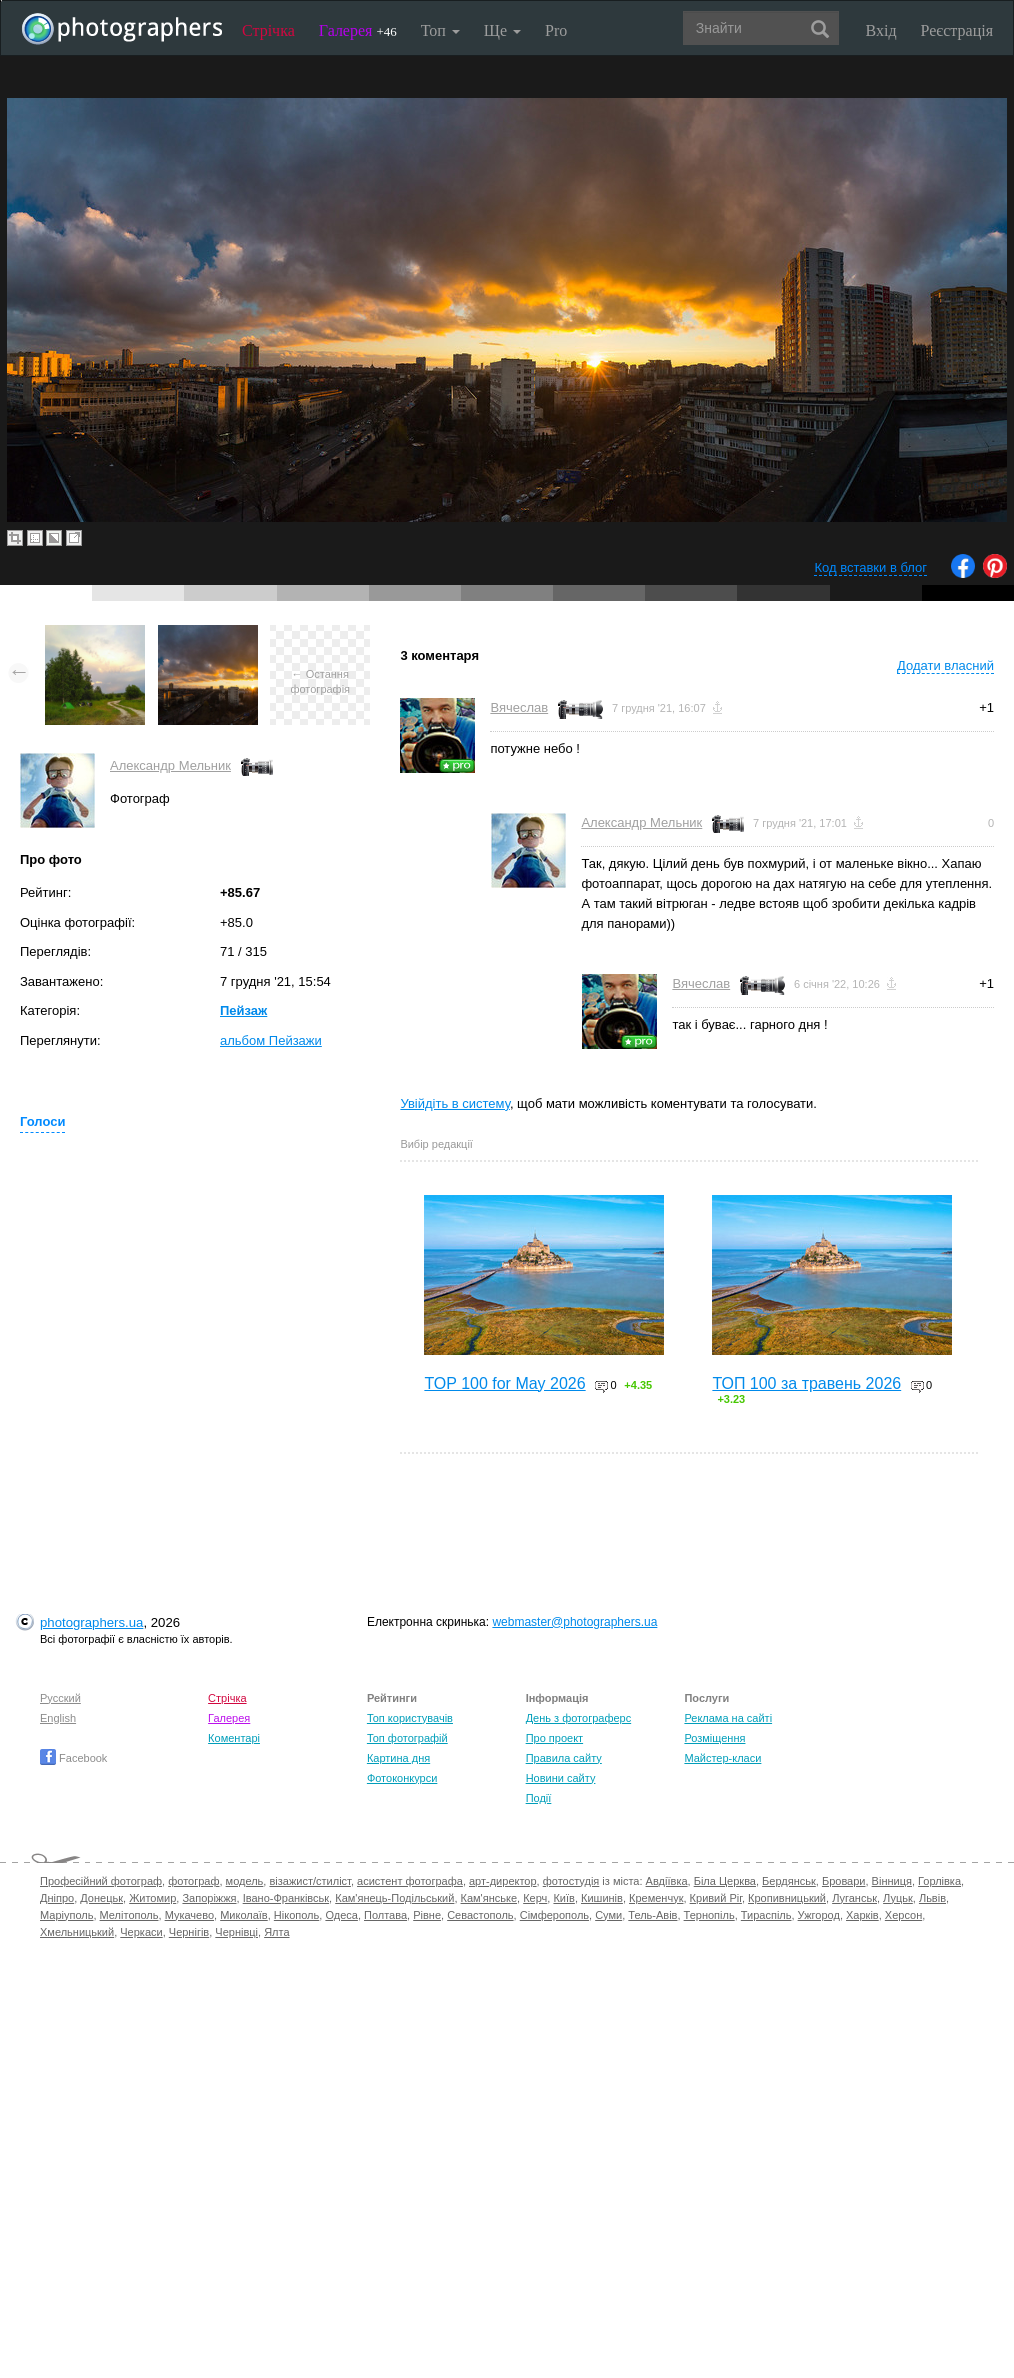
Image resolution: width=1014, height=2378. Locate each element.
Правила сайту (564, 1758)
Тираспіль (766, 1915)
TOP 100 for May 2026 (504, 1383)
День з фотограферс (579, 1718)
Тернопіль (709, 1915)
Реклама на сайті (728, 1718)
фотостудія (571, 1881)
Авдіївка (667, 1881)
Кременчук (656, 1898)
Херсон (903, 1915)
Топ (440, 30)
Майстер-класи (722, 1758)
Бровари (844, 1881)
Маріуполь (66, 1915)
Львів (932, 1898)
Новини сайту (561, 1778)
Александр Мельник (170, 765)
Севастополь (480, 1915)
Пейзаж (243, 1010)
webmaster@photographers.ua (574, 1622)
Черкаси (141, 1932)
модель (245, 1881)
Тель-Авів (652, 1915)
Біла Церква (725, 1881)
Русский (60, 1698)
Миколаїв (244, 1915)
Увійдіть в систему (455, 1103)
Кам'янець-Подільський (394, 1898)
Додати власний (945, 665)
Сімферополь (554, 1915)
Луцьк (898, 1898)
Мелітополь (129, 1915)
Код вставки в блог (870, 567)
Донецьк (101, 1898)
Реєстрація (957, 30)
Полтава (385, 1915)
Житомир (152, 1898)
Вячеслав (519, 707)
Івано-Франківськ (286, 1898)
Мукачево (189, 1915)
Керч (535, 1898)
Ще (502, 30)
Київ (563, 1898)
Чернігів (189, 1932)
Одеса (341, 1915)
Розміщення (714, 1738)
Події (539, 1798)
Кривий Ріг (716, 1898)
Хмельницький (77, 1932)
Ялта (276, 1932)
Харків (862, 1915)
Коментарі (234, 1738)
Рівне (427, 1915)
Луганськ (854, 1898)
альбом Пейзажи (271, 1040)
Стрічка (268, 30)
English (58, 1718)
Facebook (73, 1758)
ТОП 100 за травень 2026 (806, 1383)
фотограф (193, 1881)
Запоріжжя (209, 1898)
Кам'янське (489, 1898)
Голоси (42, 1121)
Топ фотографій (407, 1738)
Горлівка (939, 1881)
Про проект (554, 1738)
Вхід (881, 30)
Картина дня (398, 1758)
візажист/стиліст (309, 1881)
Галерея (358, 30)
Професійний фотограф (101, 1881)
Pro (556, 30)
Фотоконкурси (402, 1778)
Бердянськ (789, 1881)
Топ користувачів (410, 1718)
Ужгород (819, 1915)
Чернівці (236, 1932)
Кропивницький (787, 1898)
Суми (608, 1915)
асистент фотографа (410, 1881)
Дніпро (57, 1898)
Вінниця (892, 1881)
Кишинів (602, 1898)
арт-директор (503, 1881)
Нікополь (296, 1915)
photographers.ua (91, 1622)
